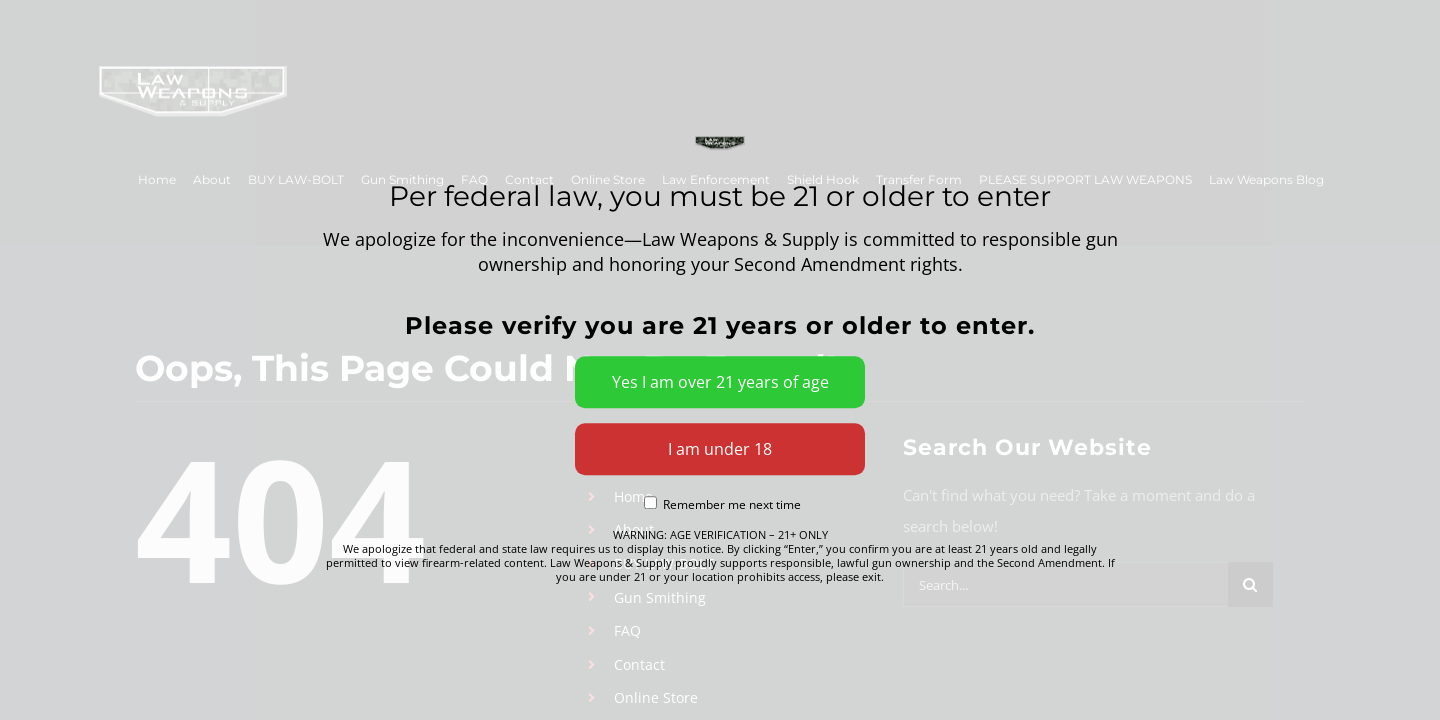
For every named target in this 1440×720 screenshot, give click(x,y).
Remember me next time (722, 505)
